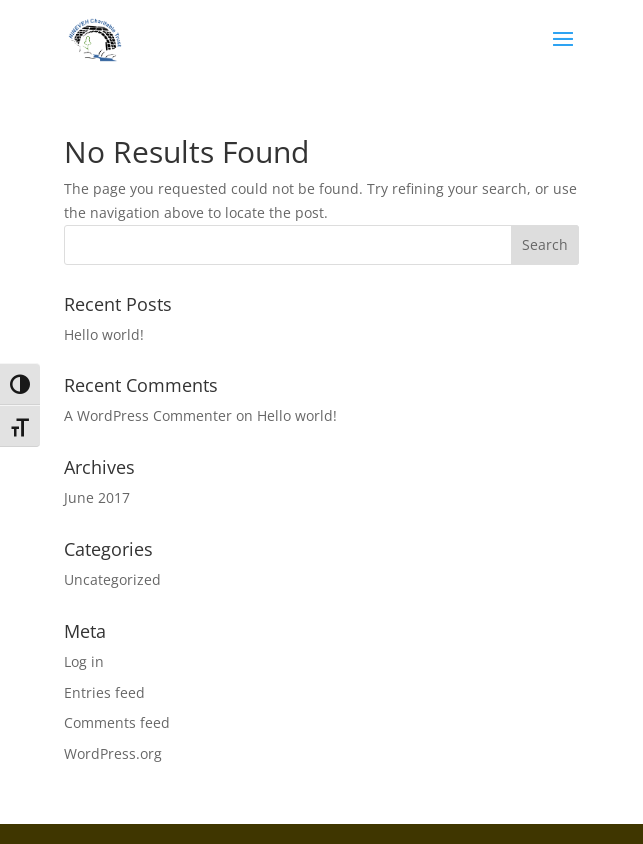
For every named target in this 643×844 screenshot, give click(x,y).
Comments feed (117, 722)
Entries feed (104, 692)
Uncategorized (112, 579)
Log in (84, 661)
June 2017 (97, 497)
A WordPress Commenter (148, 415)
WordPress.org (113, 753)
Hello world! (104, 334)
